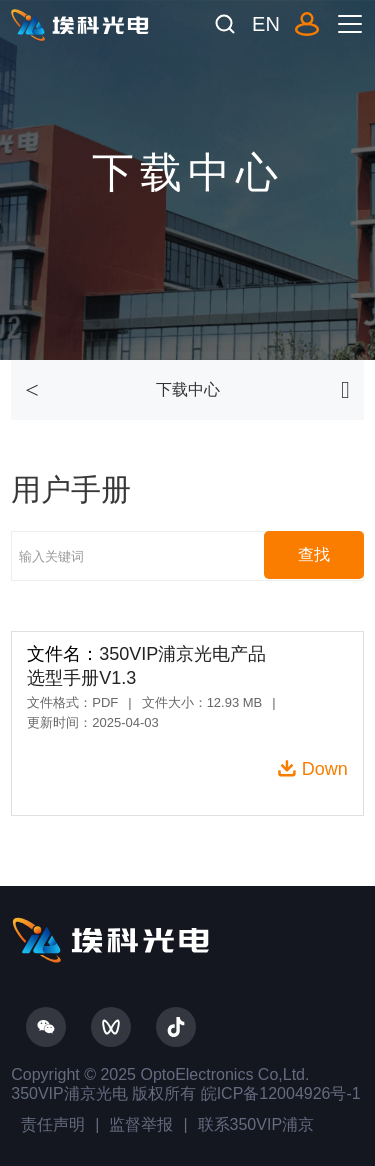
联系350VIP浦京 (256, 1124)
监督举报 (141, 1124)
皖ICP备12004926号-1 (278, 1093)
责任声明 (53, 1124)
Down (325, 769)
